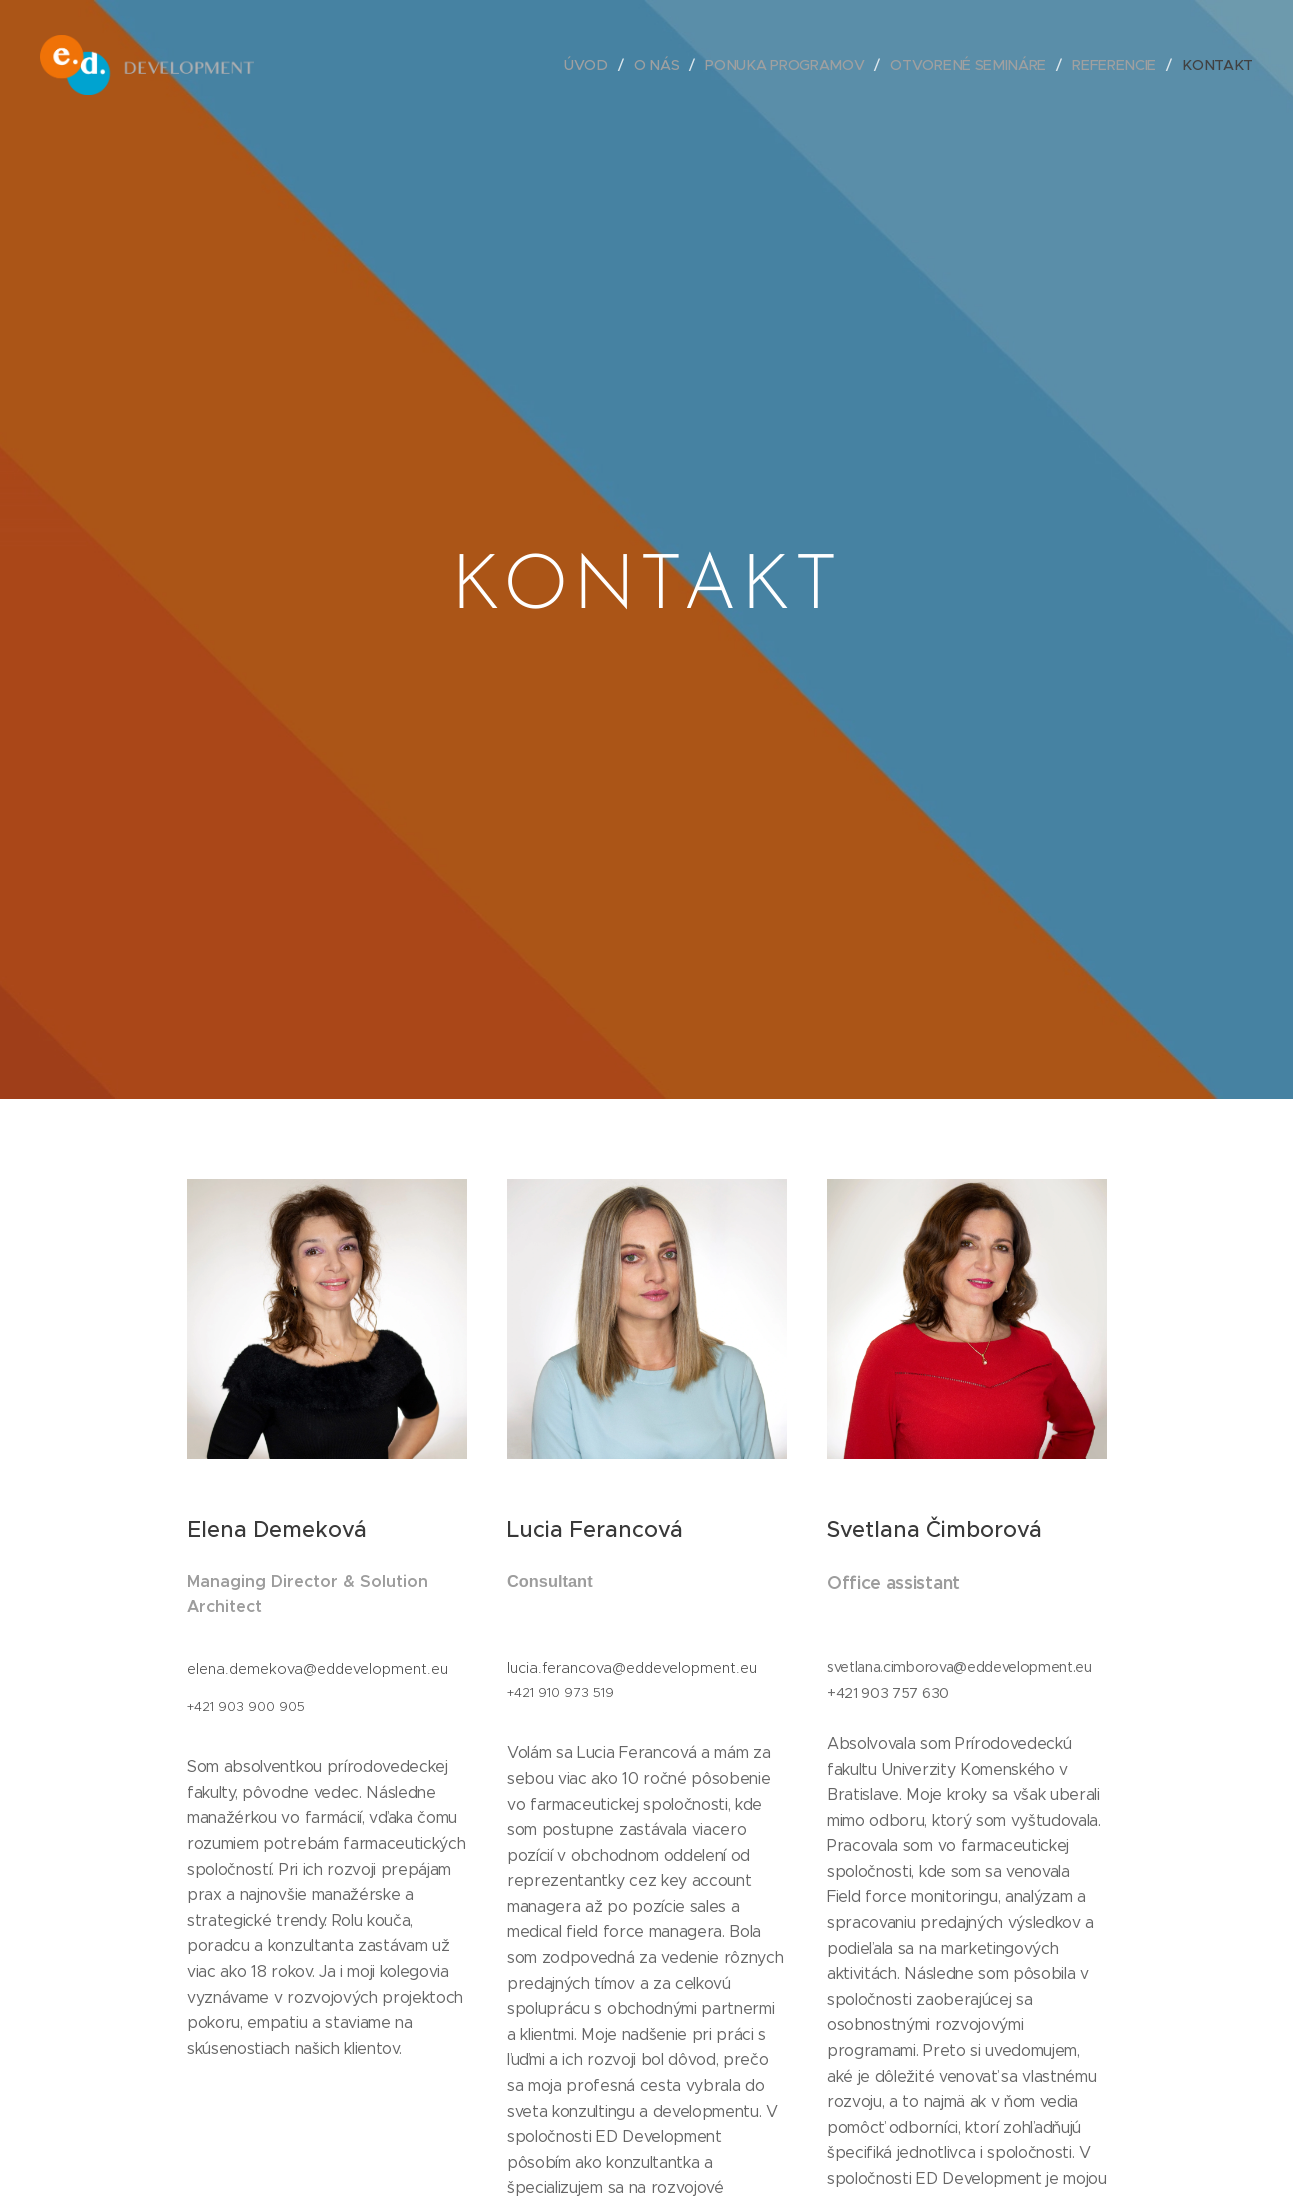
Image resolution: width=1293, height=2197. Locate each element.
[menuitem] (598, 65)
